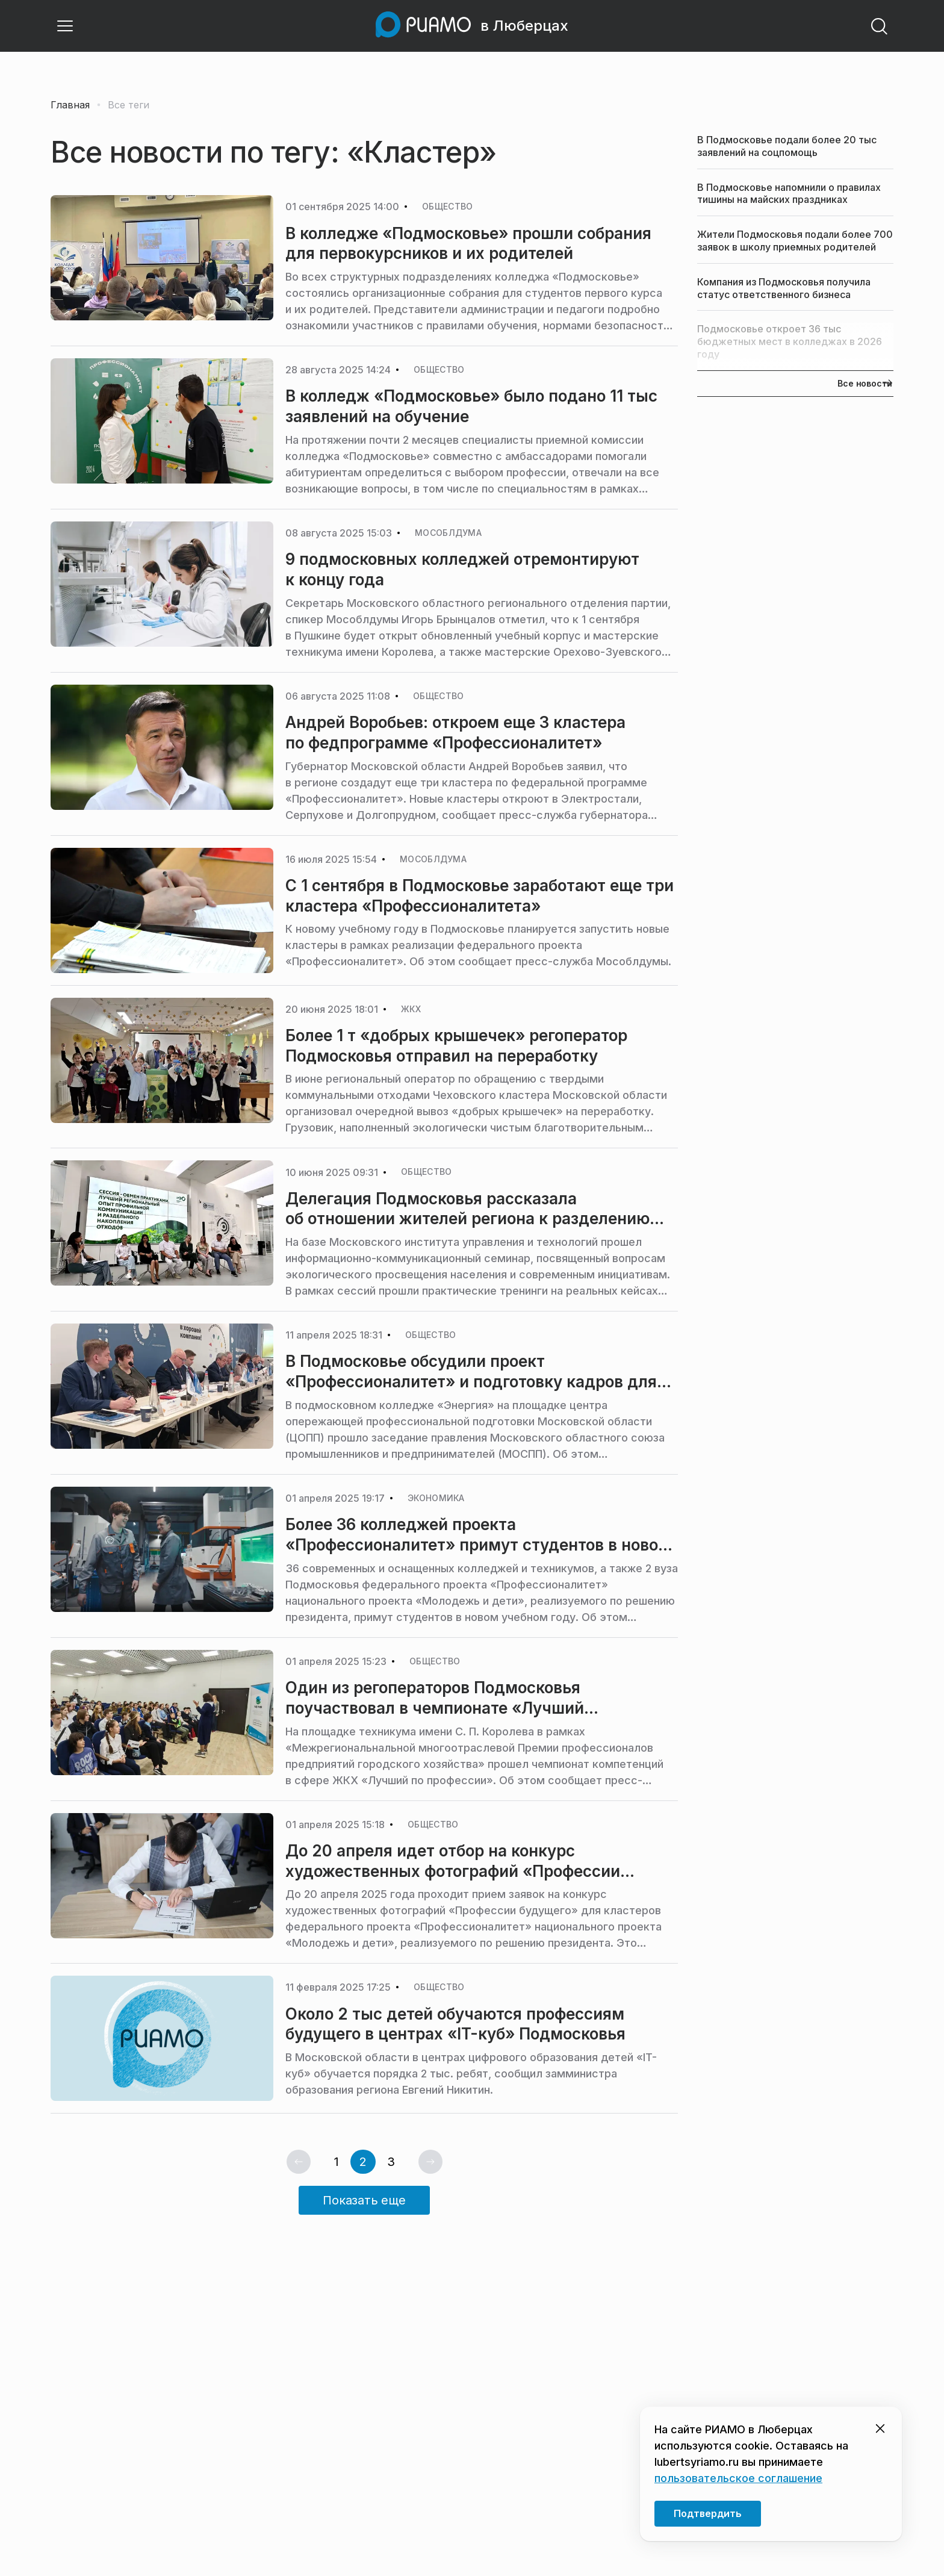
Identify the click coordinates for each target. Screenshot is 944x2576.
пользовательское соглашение (738, 2478)
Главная (70, 105)
